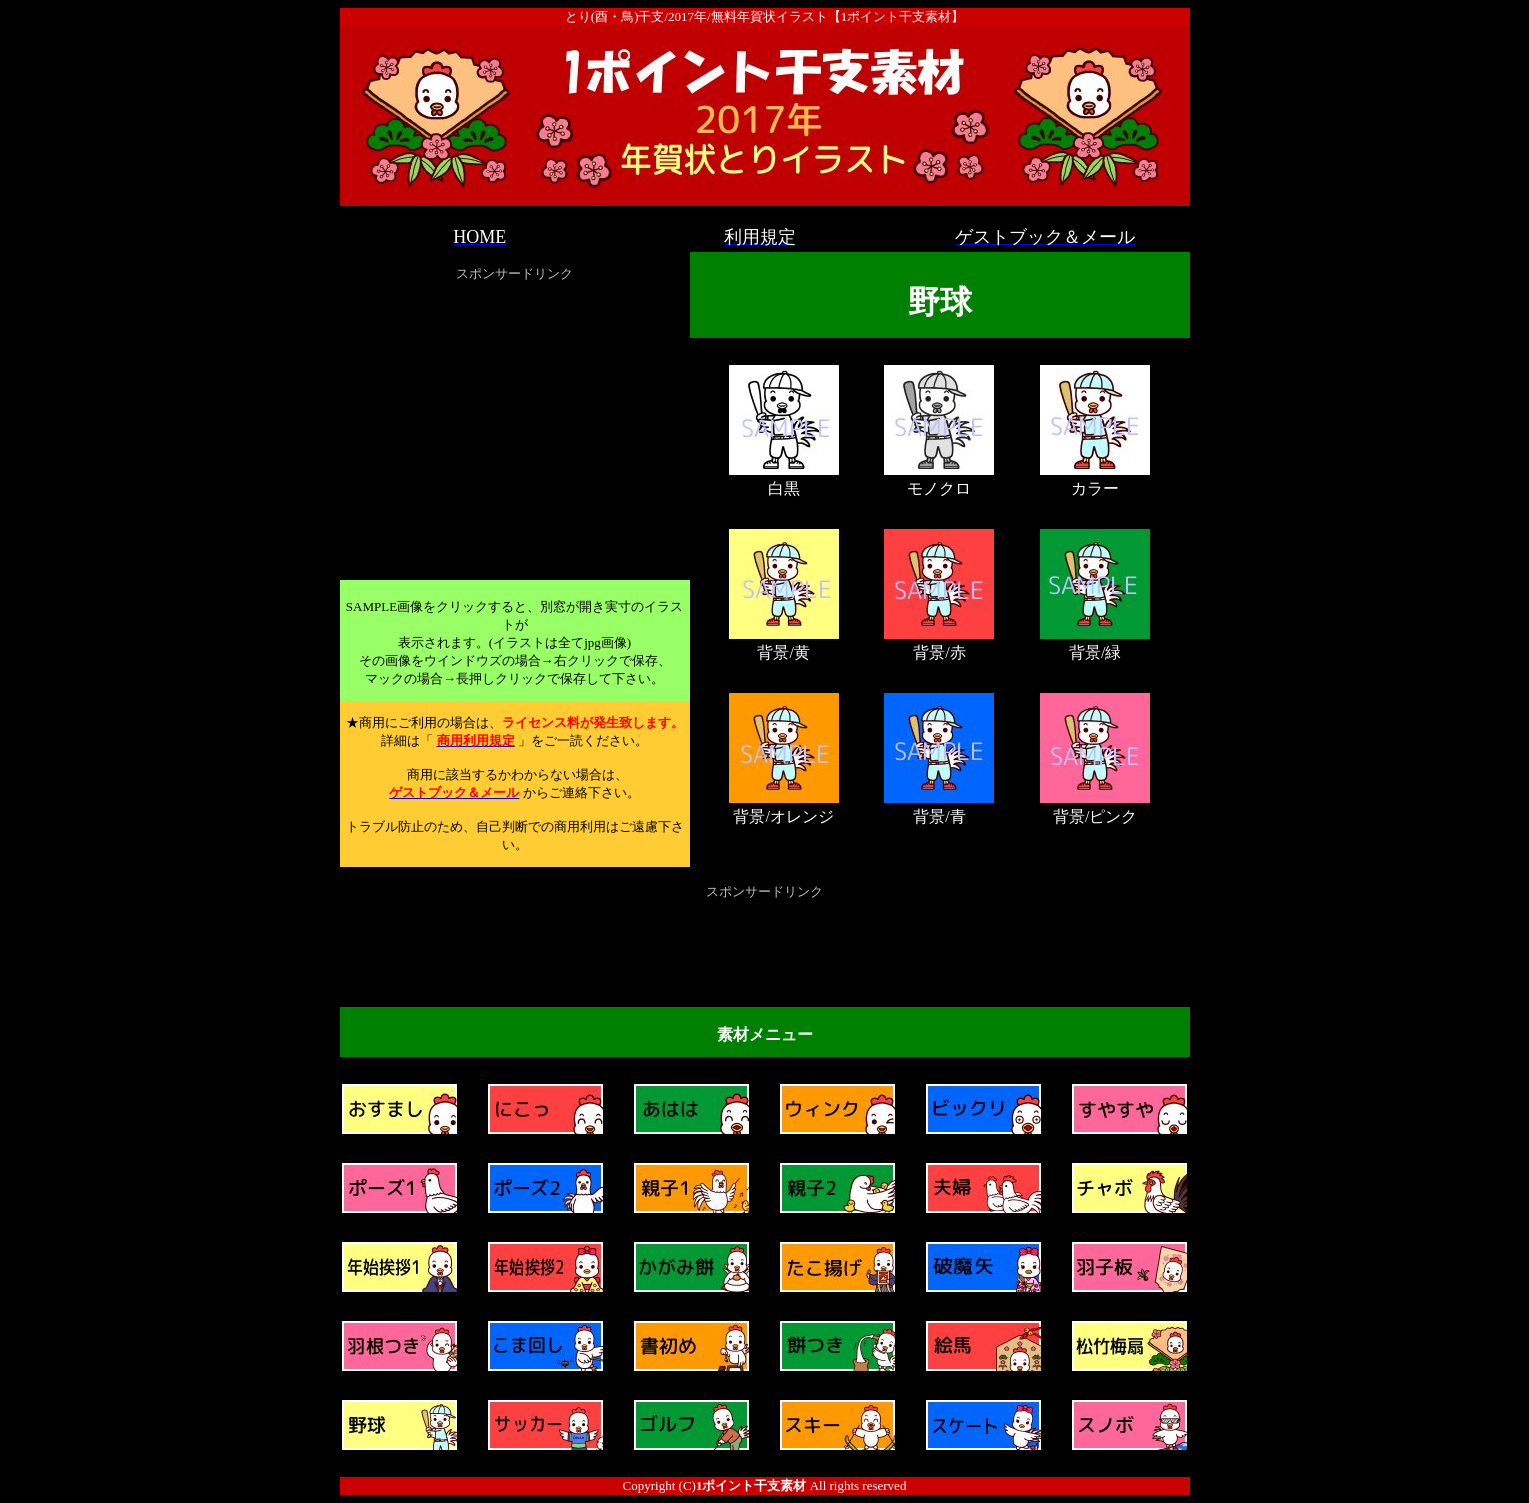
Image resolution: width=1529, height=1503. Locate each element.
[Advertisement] (515, 427)
